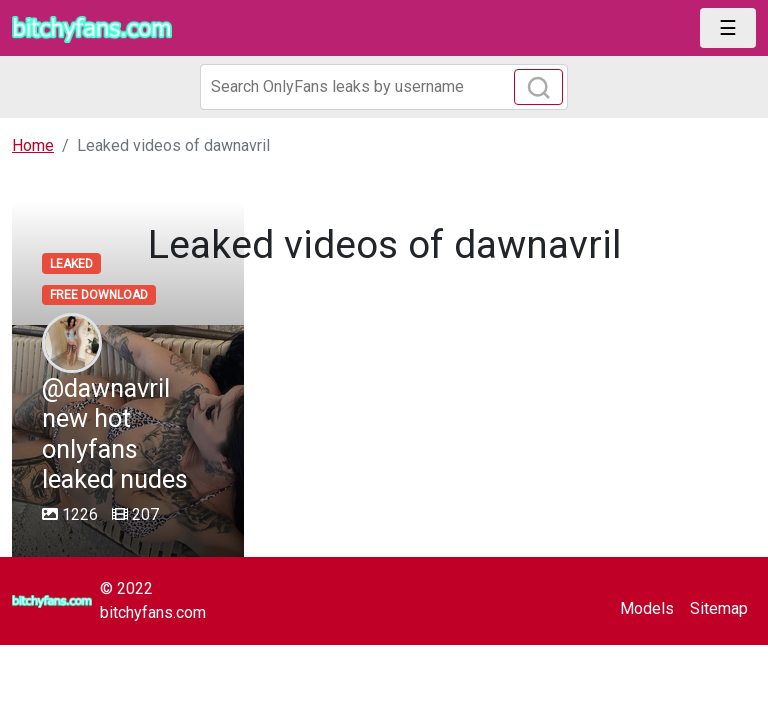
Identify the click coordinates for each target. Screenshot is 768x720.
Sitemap (719, 608)
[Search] (384, 87)
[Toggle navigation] (728, 28)
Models (647, 608)
